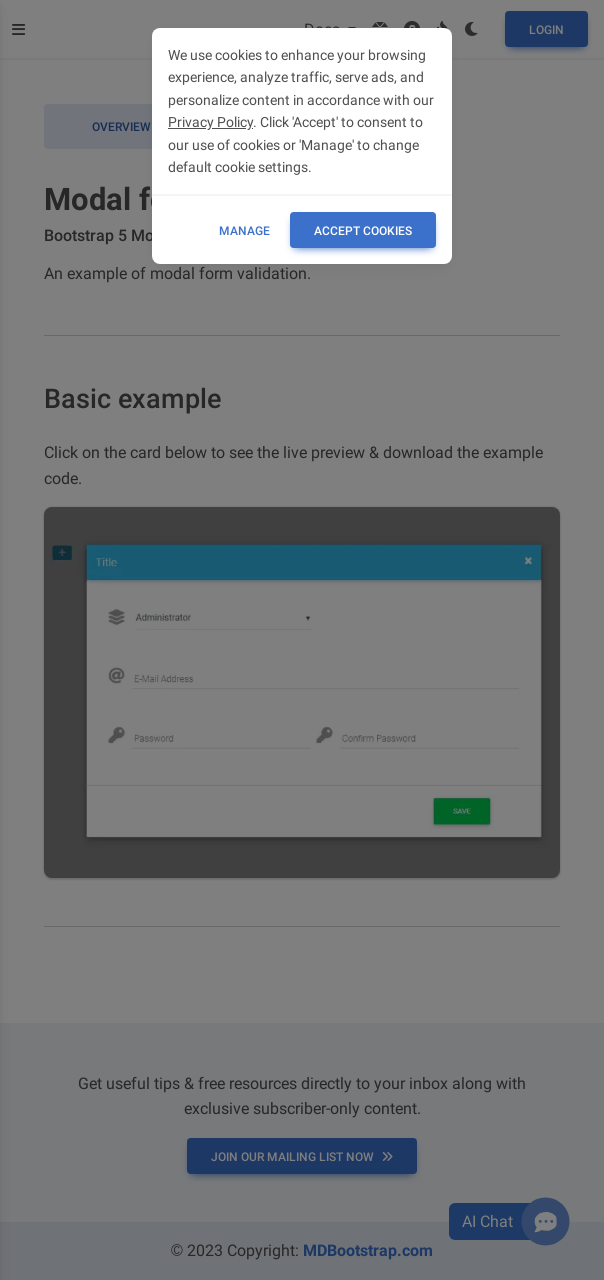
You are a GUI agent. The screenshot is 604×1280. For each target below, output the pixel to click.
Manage (244, 231)
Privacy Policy (210, 122)
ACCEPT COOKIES (363, 231)
